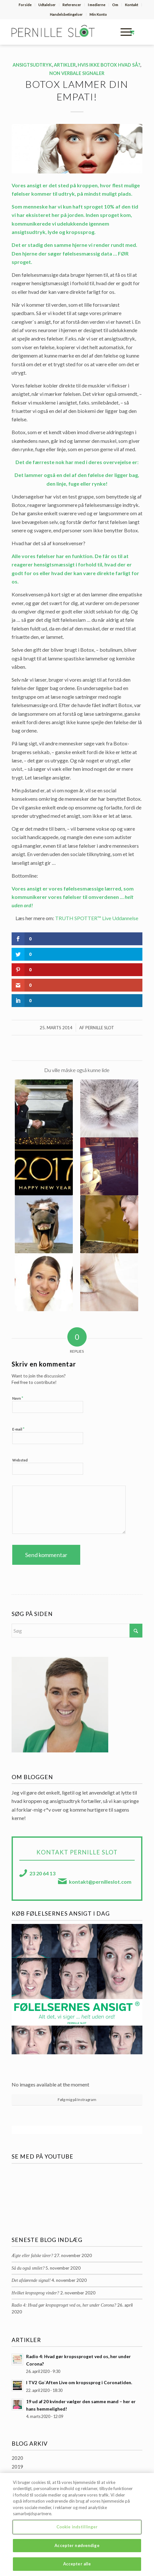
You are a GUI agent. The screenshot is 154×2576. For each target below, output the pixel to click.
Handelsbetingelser (66, 14)
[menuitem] (25, 4)
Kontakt (131, 5)
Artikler (65, 65)
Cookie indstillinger (77, 2530)
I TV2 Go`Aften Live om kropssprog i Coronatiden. (79, 2382)
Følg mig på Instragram (77, 2099)
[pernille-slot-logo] (64, 32)
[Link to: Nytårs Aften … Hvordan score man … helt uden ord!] (44, 1166)
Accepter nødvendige (76, 2548)
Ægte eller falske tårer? (32, 2255)
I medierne (96, 5)
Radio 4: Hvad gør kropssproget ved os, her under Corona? (64, 2305)
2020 (17, 2458)
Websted (20, 1460)
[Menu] (123, 32)
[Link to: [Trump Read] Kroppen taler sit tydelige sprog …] (44, 1108)
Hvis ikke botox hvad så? (109, 65)
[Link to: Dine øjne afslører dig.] (109, 1282)
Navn (17, 1398)
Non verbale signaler (76, 73)
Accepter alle (77, 2567)
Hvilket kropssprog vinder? (35, 2293)
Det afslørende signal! (31, 2280)
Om (115, 5)
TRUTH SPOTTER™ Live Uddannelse (96, 918)
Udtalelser (47, 5)
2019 (17, 2466)
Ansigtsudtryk (32, 65)
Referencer (72, 5)
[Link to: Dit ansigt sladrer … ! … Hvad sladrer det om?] (44, 1282)
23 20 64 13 (42, 1873)
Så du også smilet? (28, 2268)
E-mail (18, 1429)
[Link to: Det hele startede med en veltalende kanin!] (109, 1108)
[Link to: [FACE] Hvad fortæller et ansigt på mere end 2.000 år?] (109, 1224)
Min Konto (98, 14)
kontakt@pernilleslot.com (100, 1882)
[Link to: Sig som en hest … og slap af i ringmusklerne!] (44, 1224)
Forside (25, 5)
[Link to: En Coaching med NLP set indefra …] (109, 1166)
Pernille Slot (99, 1027)
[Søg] (77, 1631)
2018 (17, 2475)
